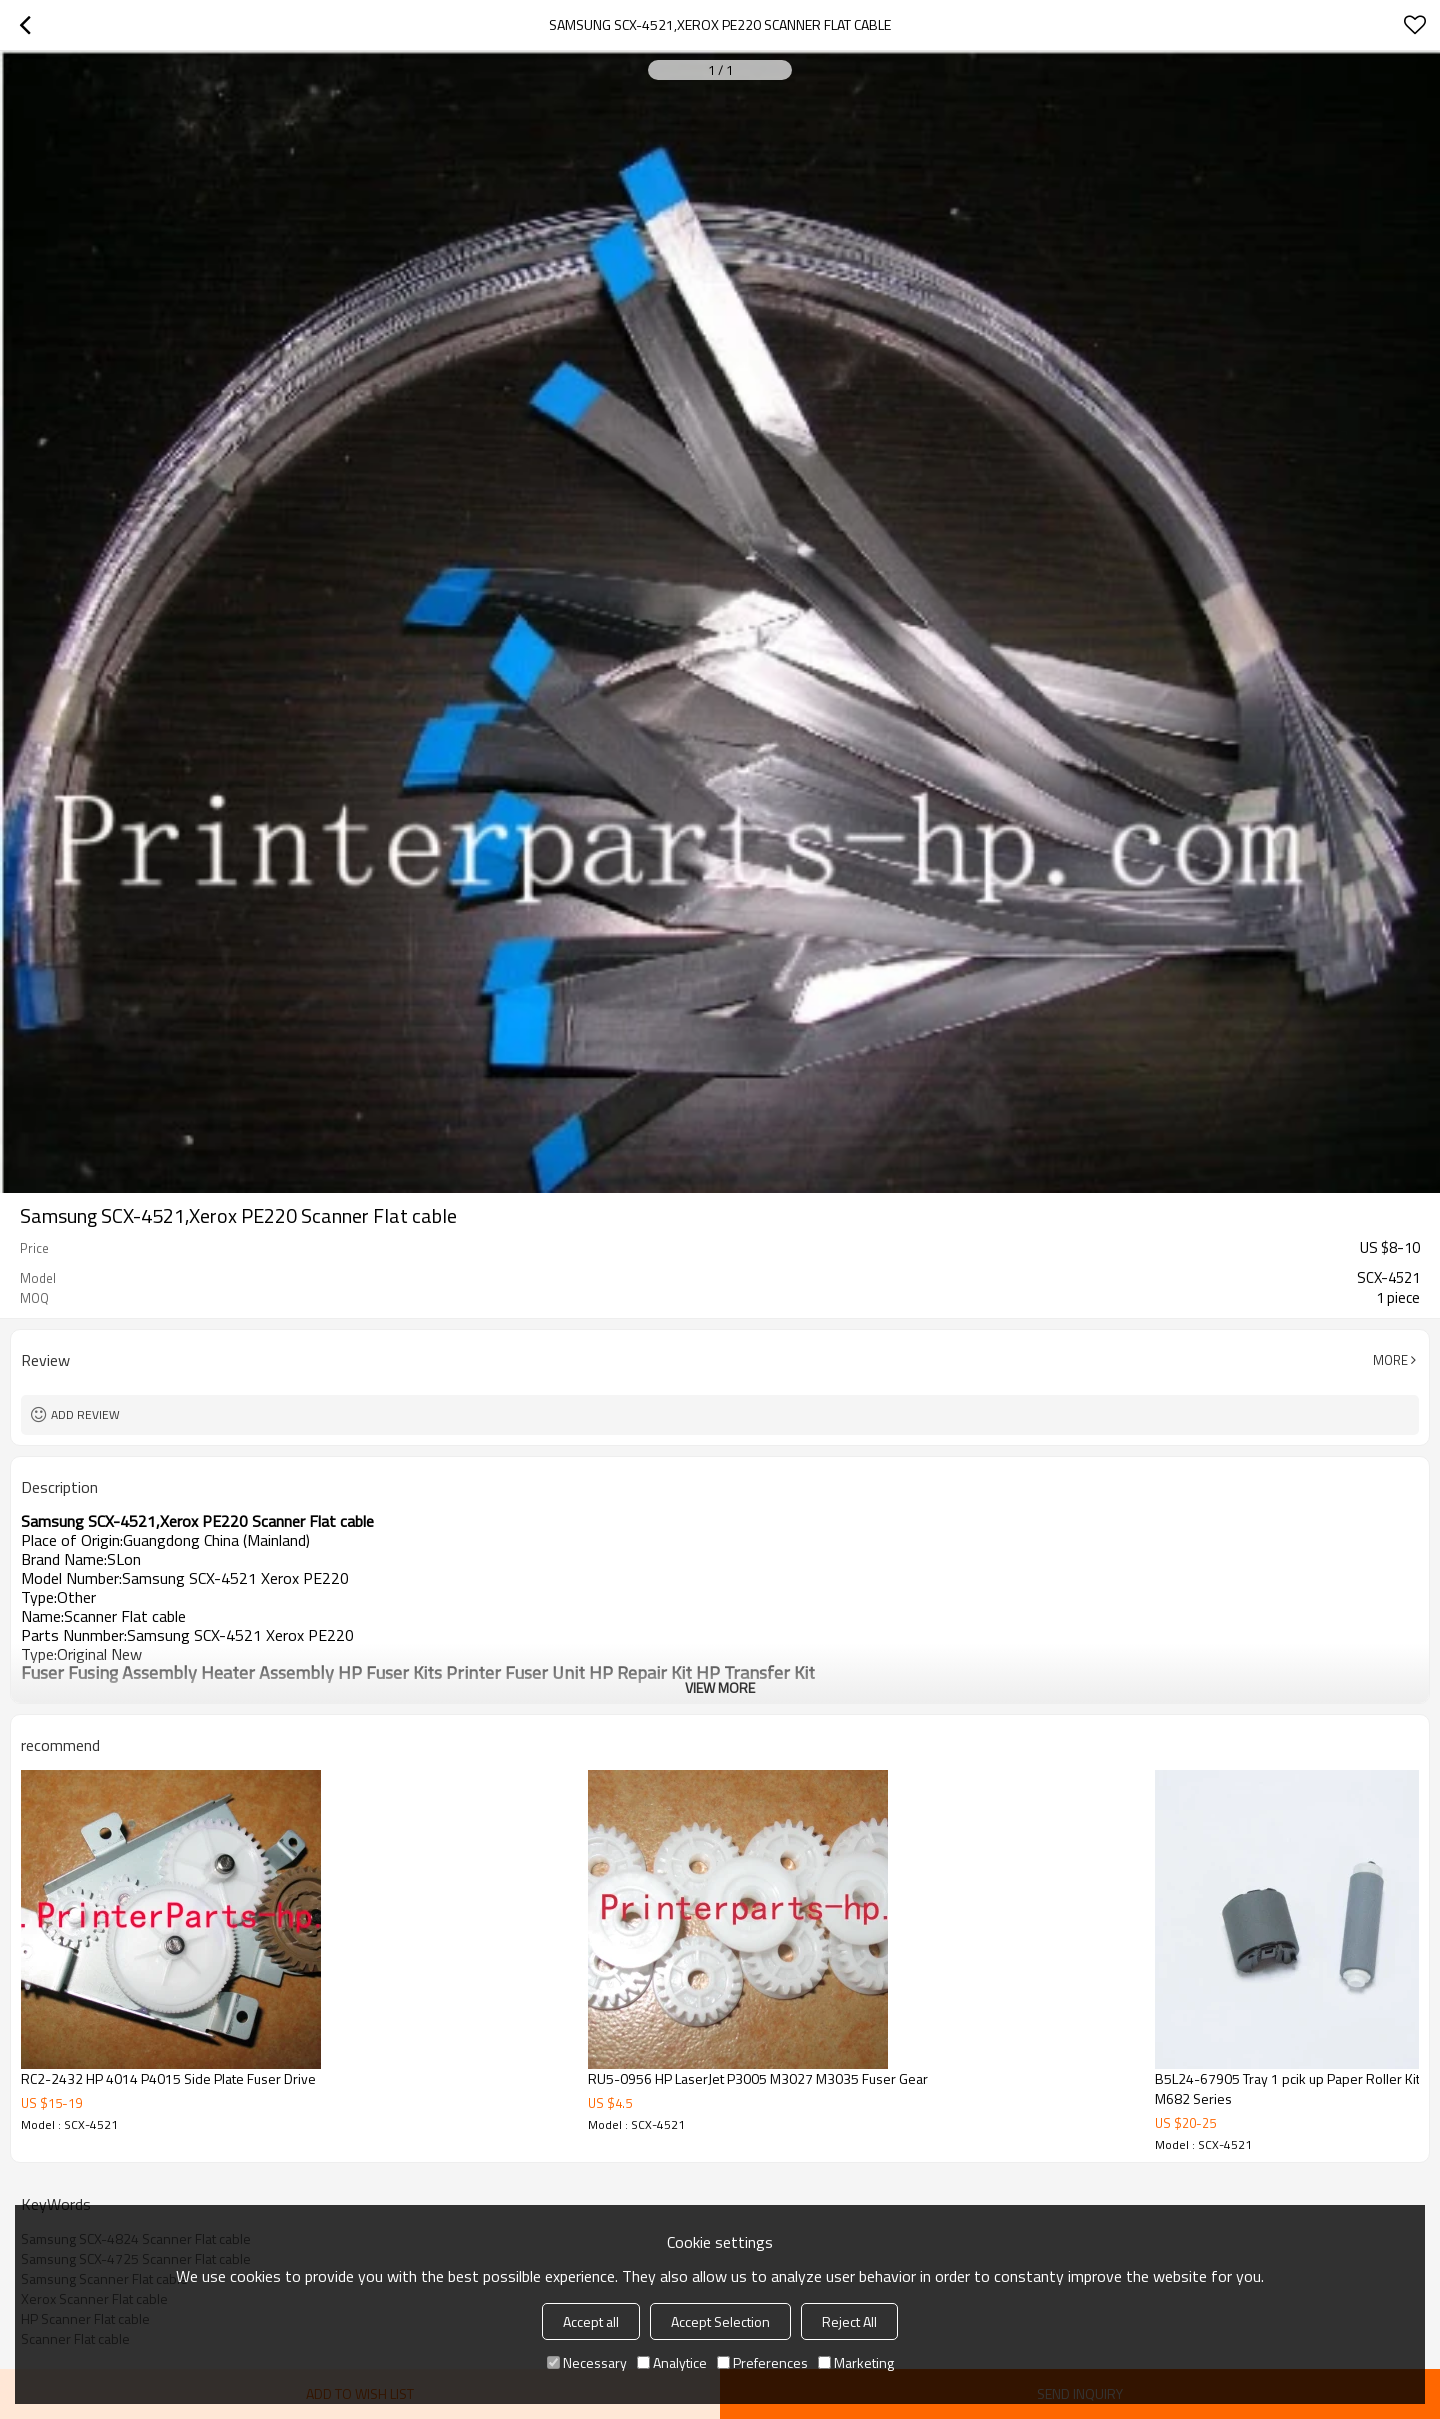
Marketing (856, 2362)
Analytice (672, 2362)
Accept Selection (720, 2321)
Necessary (587, 2362)
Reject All (849, 2321)
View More (720, 1687)
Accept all (591, 2321)
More (1390, 1360)
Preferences (762, 2362)
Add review (85, 1414)
